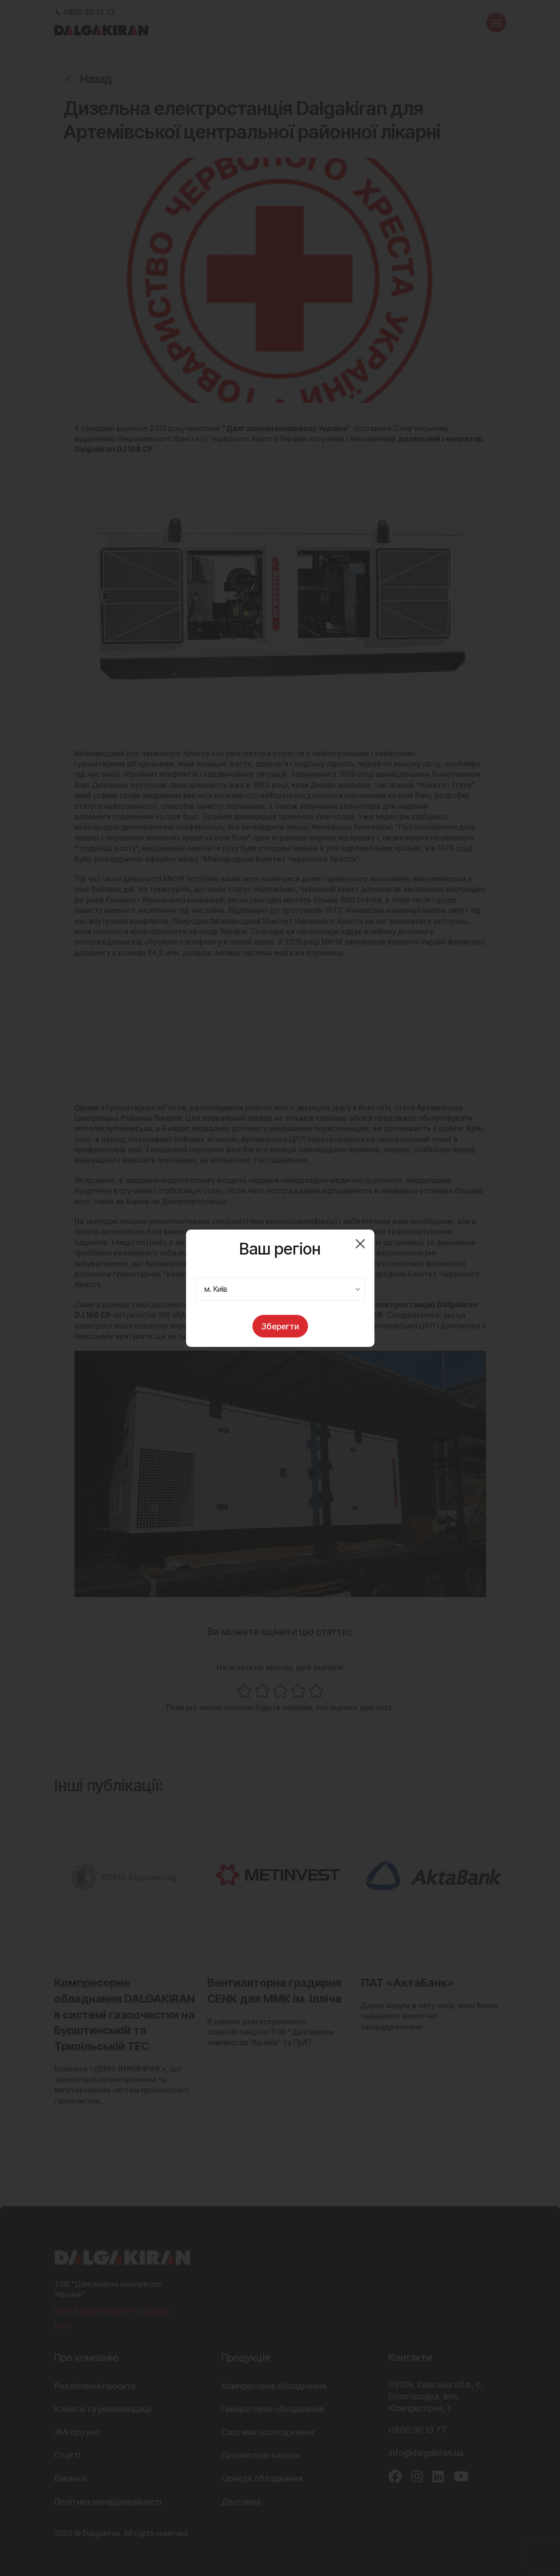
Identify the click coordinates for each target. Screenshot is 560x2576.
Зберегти (280, 1326)
